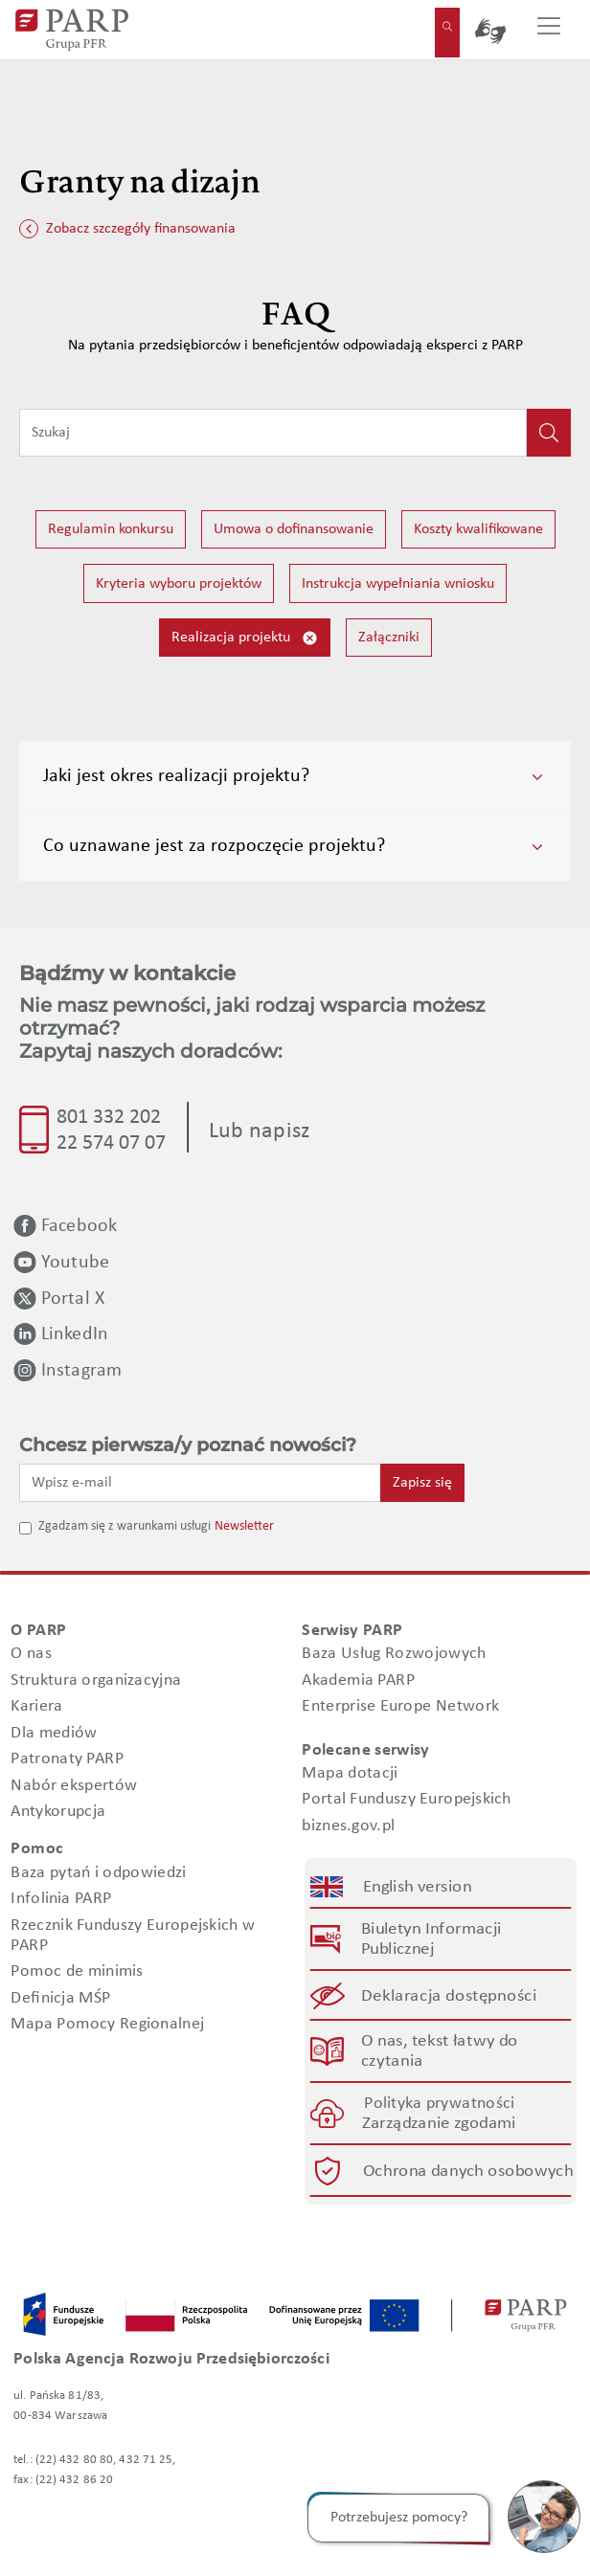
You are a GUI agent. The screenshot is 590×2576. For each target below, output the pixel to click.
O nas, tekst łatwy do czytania (439, 2051)
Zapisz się (422, 1482)
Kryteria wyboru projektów (178, 584)
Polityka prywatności (439, 2103)
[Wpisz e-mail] (200, 1483)
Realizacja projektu (244, 638)
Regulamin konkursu (110, 529)
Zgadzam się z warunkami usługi (124, 1526)
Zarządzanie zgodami (439, 2124)
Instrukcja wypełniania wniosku (398, 584)
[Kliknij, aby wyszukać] (549, 433)
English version (417, 1887)
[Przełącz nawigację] (549, 29)
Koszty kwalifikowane (478, 529)
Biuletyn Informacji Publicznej (431, 1939)
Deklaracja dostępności (449, 1995)
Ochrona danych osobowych (467, 2170)
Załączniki (389, 637)
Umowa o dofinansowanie (294, 529)
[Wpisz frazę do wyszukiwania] (273, 433)
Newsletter (244, 1526)
